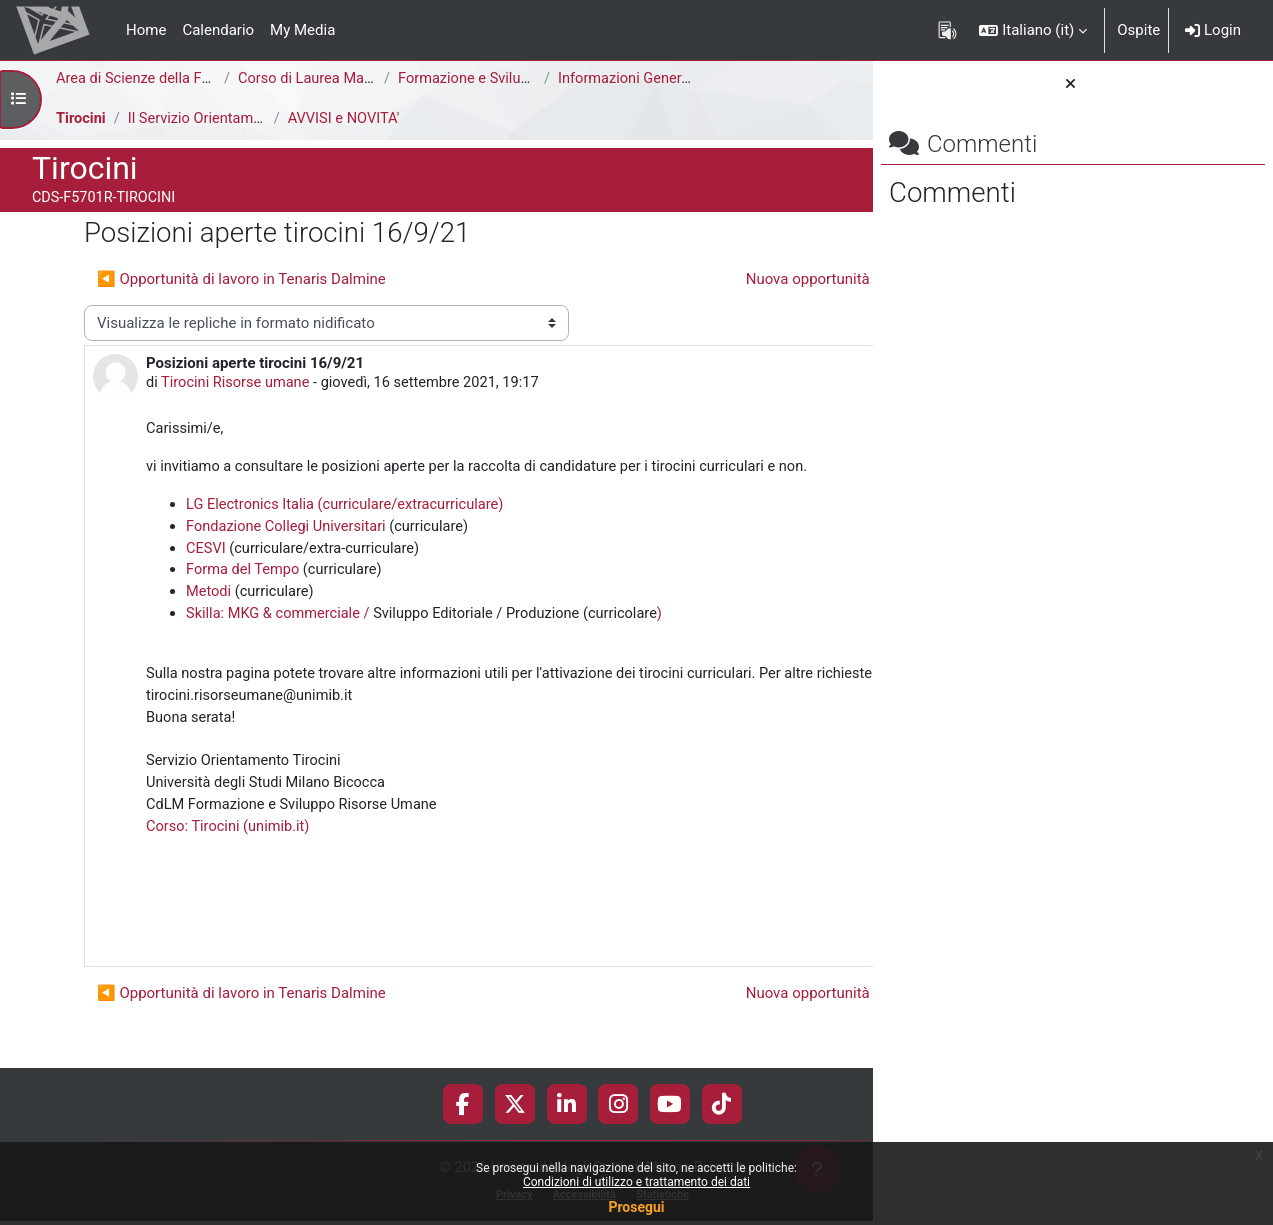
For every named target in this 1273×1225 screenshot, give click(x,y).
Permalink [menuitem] (729, 971)
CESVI (206, 575)
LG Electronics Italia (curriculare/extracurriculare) (349, 530)
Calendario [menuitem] (218, 30)
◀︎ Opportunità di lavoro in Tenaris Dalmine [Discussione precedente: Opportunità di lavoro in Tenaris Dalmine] (241, 279)
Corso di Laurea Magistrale (327, 79)
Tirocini (81, 119)
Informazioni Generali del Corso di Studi (689, 79)
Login (1213, 30)
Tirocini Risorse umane (238, 384)
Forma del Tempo (244, 597)
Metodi (211, 620)
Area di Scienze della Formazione (166, 79)
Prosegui (636, 1207)
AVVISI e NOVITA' (346, 119)
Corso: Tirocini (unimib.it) (230, 861)
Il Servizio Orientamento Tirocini (235, 119)
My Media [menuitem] (302, 30)
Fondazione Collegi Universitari (289, 552)
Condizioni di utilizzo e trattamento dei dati (636, 1182)
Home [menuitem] (146, 30)
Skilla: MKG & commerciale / (282, 642)
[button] (1033, 30)
